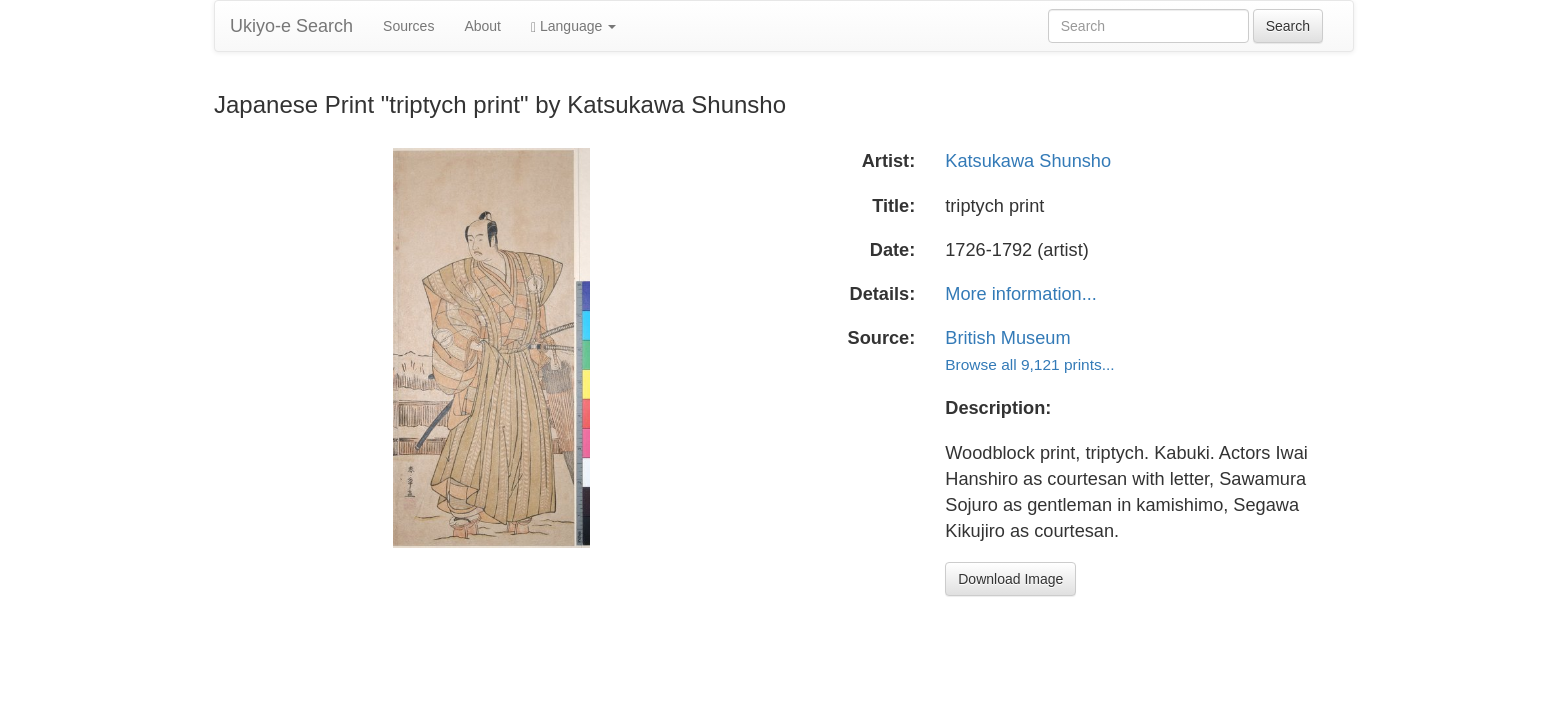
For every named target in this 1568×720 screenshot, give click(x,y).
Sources (408, 26)
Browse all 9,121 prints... (1029, 364)
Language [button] (573, 26)
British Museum (1007, 338)
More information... (1021, 294)
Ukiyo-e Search (291, 26)
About (482, 26)
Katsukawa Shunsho (1028, 161)
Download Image (1010, 579)
